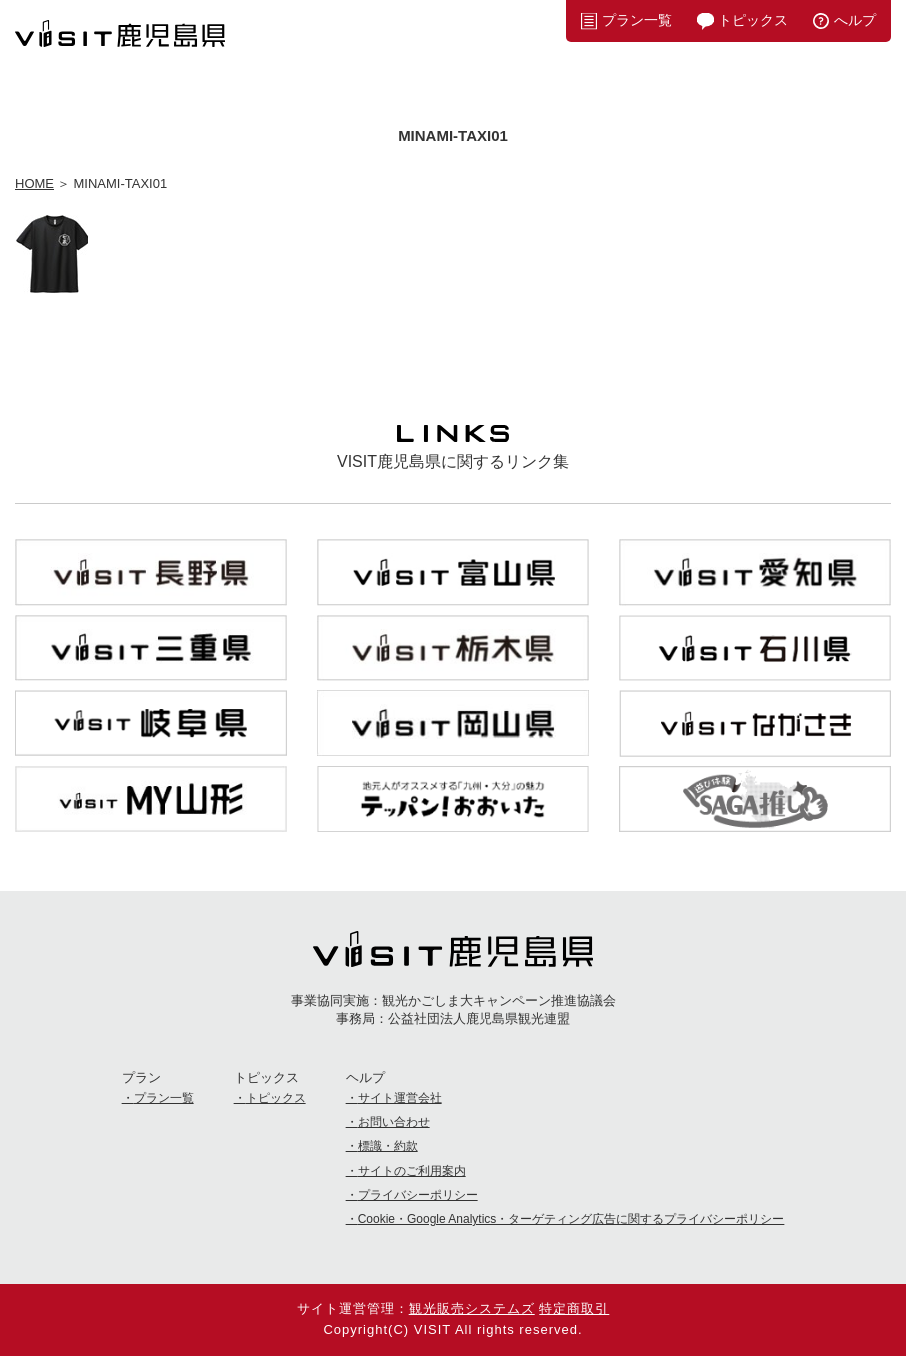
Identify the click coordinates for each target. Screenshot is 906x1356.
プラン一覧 (637, 20)
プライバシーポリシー (418, 1195)
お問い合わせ (394, 1122)
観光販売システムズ (472, 1308)
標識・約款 (388, 1146)
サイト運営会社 (400, 1098)
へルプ (855, 20)
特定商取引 (574, 1308)
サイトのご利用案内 (412, 1171)
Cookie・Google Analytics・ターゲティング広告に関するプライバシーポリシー (571, 1219)
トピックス (753, 20)
